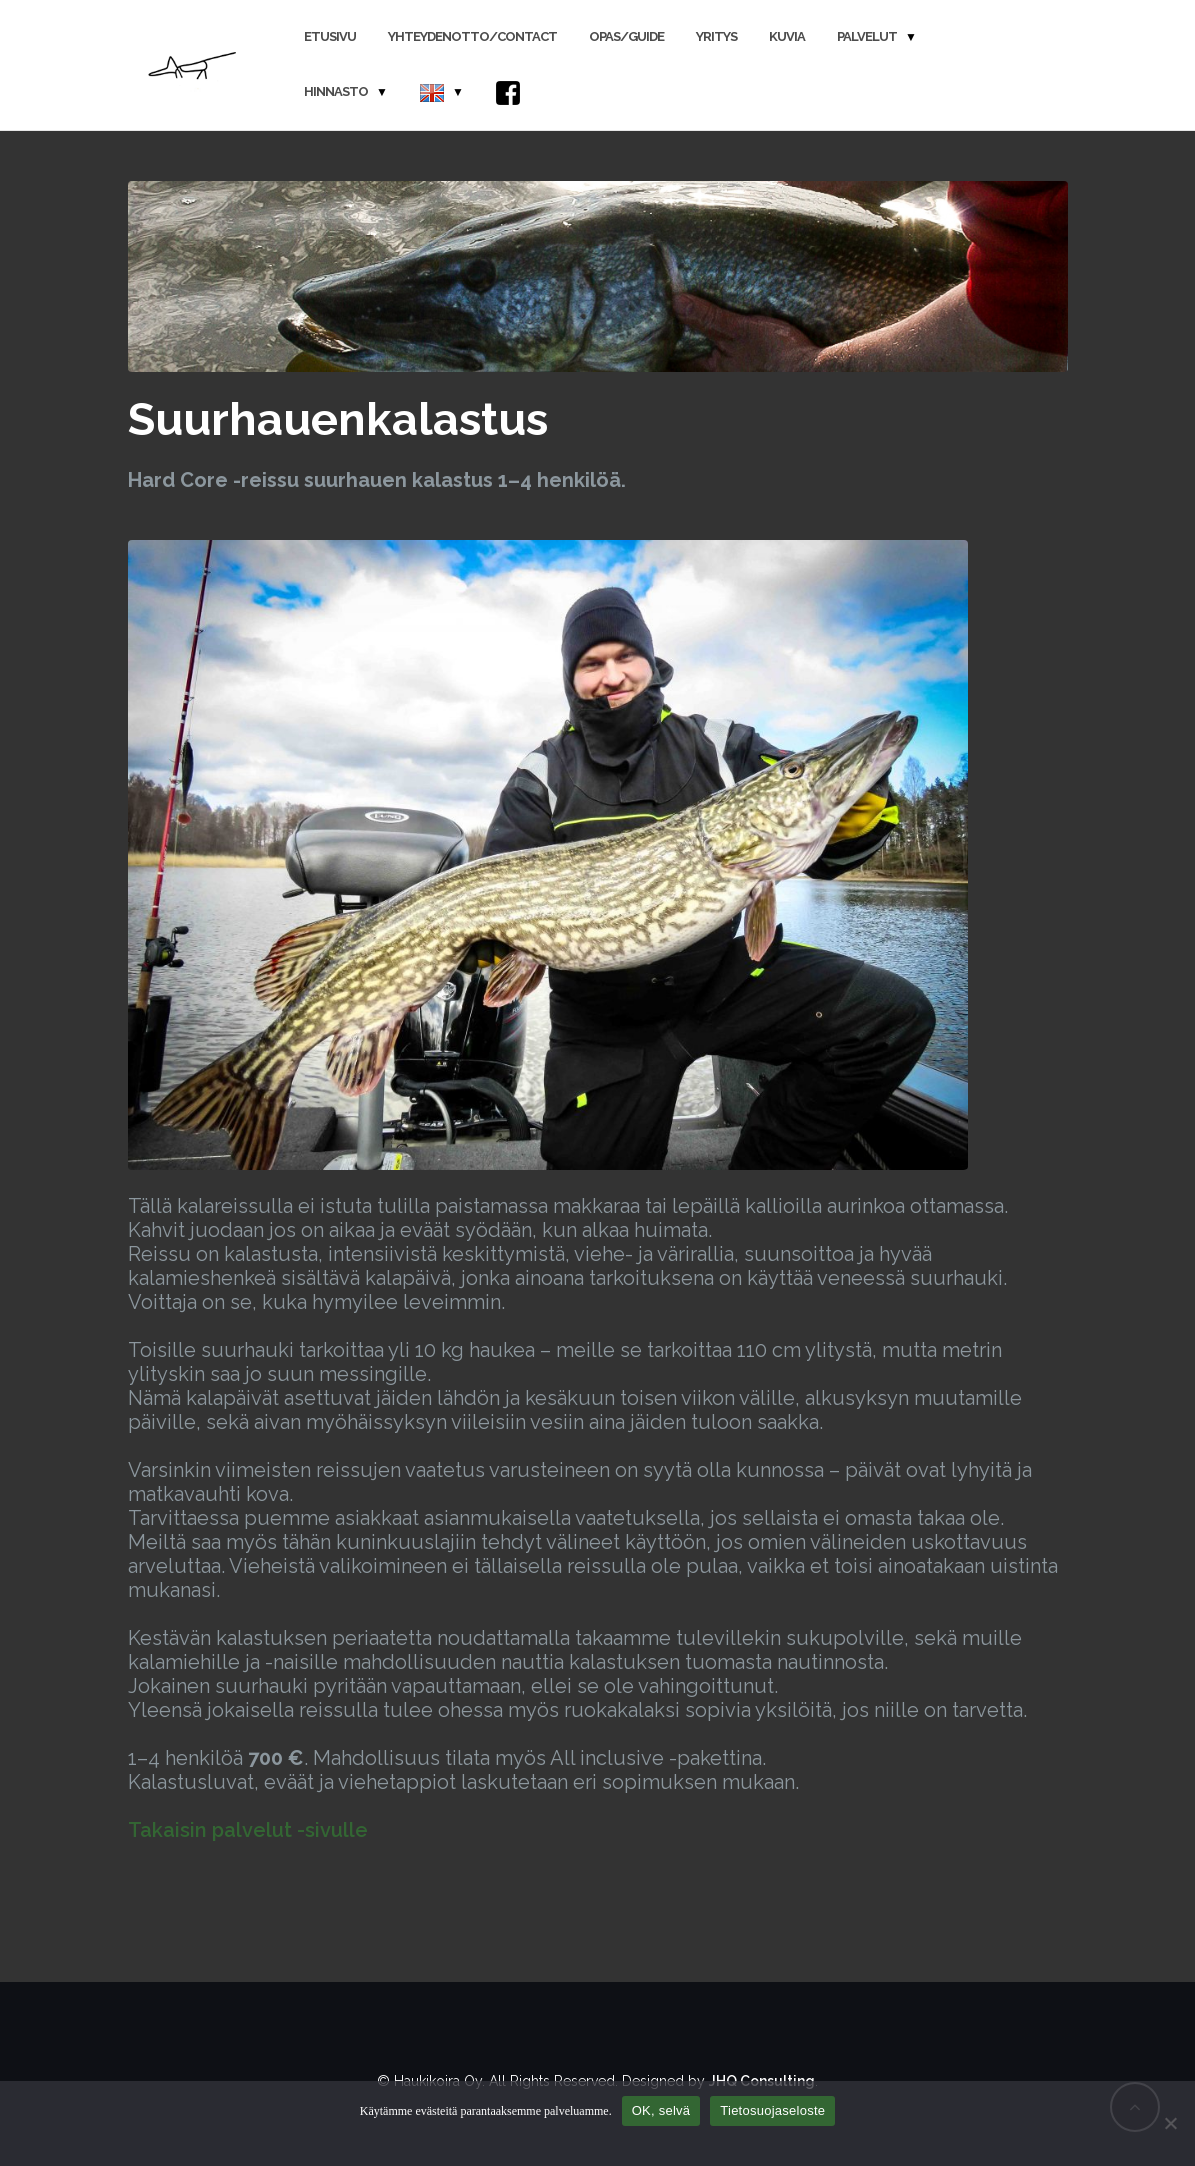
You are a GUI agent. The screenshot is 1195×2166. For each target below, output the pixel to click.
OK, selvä (661, 2110)
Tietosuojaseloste (772, 2110)
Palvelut (867, 36)
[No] (1170, 2123)
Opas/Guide (626, 36)
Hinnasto (336, 91)
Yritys (716, 36)
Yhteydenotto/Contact (472, 36)
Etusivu (330, 36)
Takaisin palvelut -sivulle (248, 1830)
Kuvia (787, 36)
